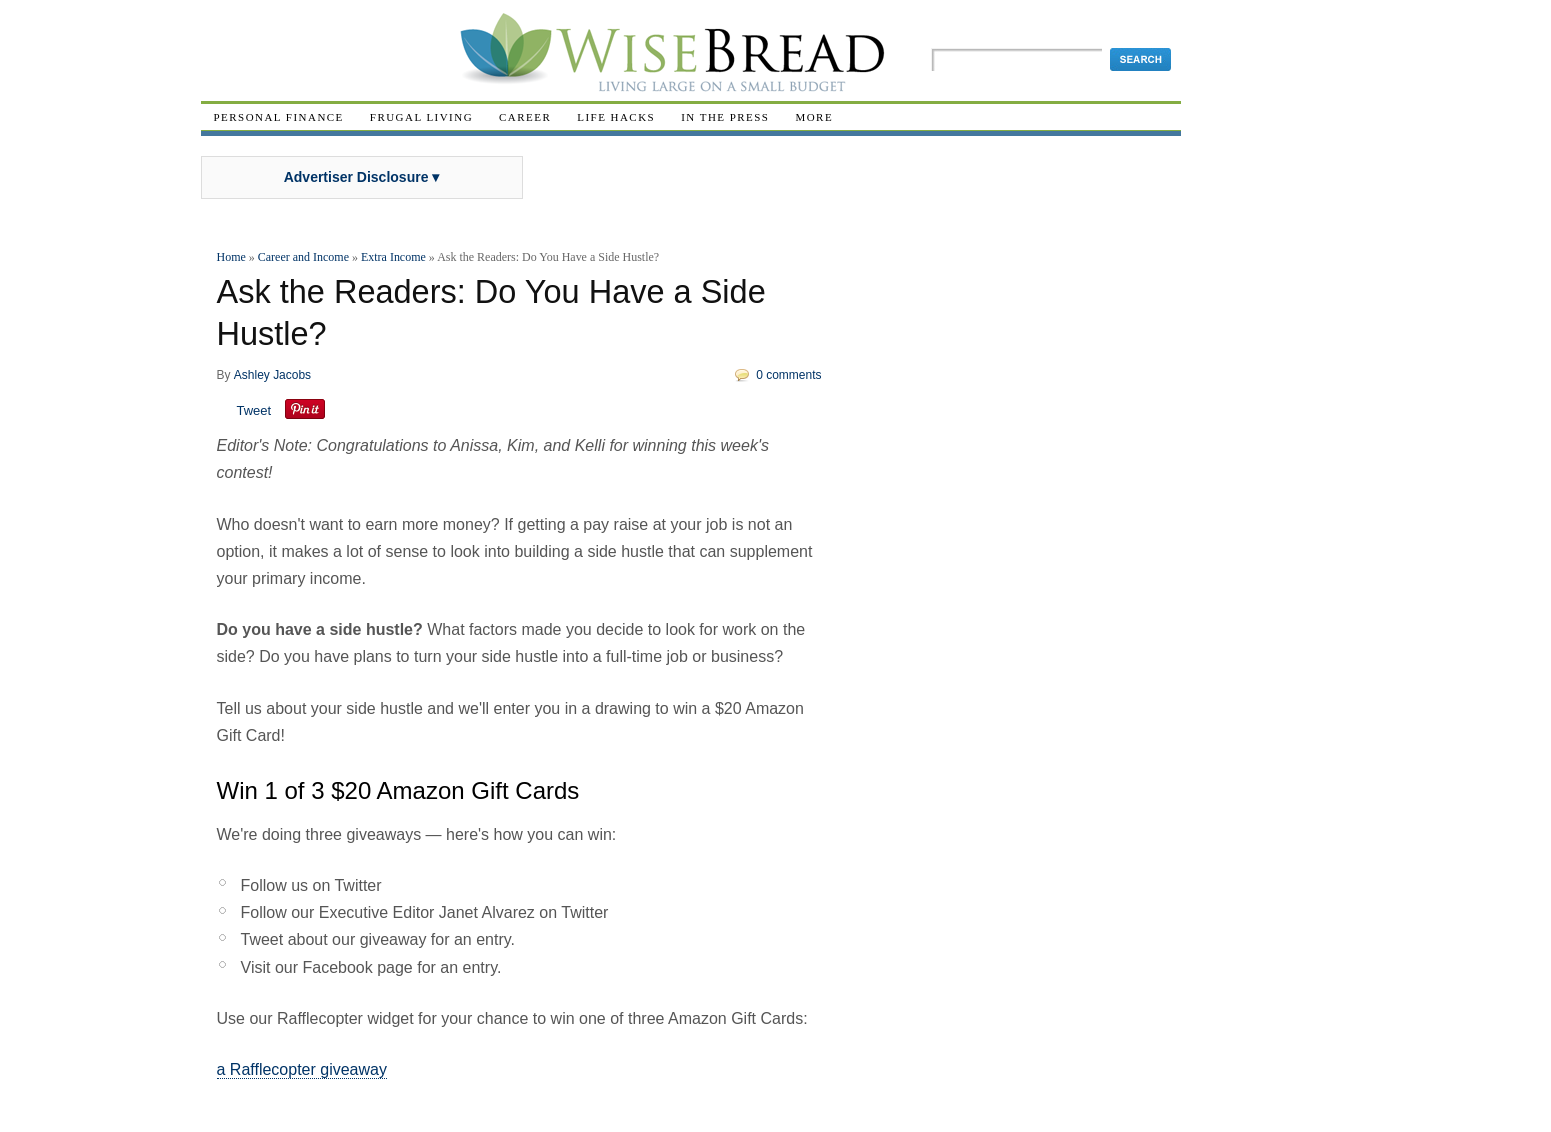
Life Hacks (616, 117)
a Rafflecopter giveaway (302, 1069)
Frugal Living (421, 117)
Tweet (254, 410)
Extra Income (393, 257)
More (814, 117)
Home (231, 257)
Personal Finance (279, 117)
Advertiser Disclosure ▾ (362, 177)
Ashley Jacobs (272, 375)
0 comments (788, 375)
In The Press (725, 117)
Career (525, 117)
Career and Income (303, 257)
